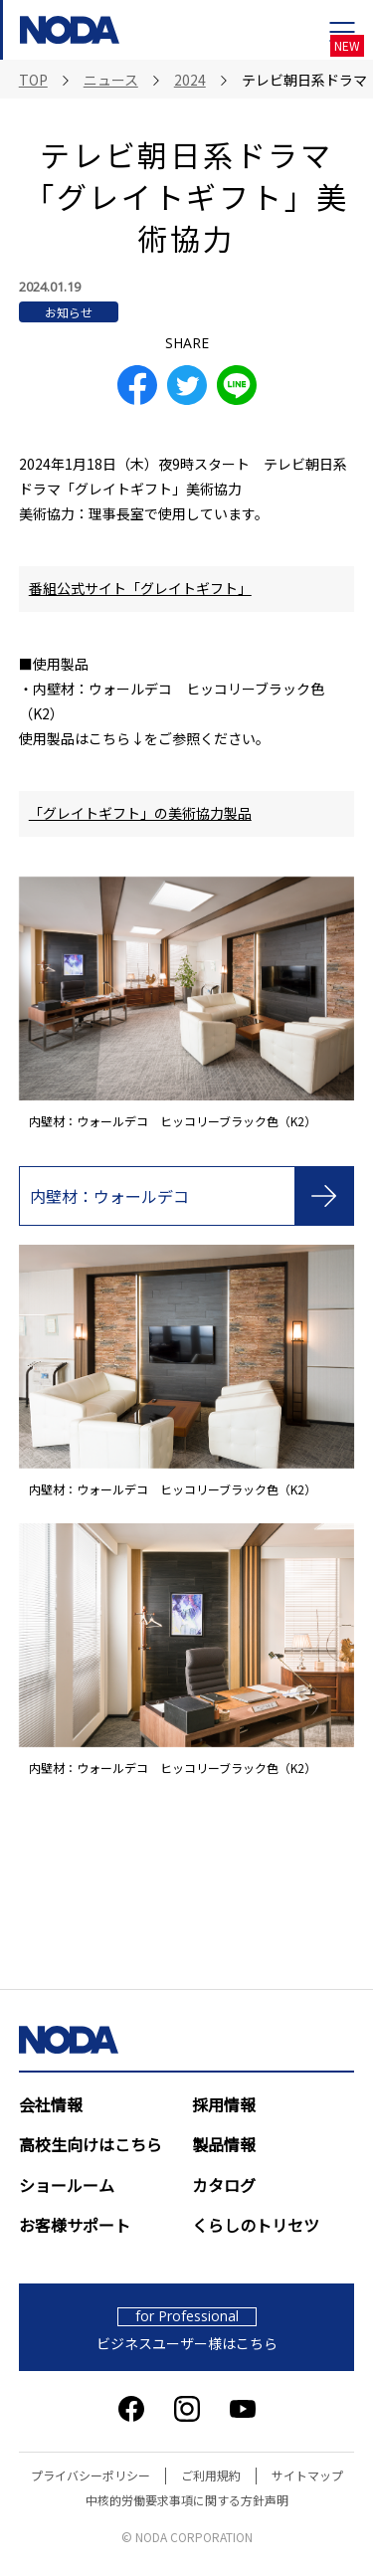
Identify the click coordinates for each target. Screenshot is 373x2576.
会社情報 (51, 2104)
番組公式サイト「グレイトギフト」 (140, 588)
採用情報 (224, 2104)
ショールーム (66, 2185)
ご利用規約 (211, 2475)
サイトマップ (307, 2475)
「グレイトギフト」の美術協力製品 (140, 813)
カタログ (224, 2185)
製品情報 (224, 2144)
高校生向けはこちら (90, 2144)
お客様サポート (74, 2225)
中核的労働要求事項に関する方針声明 (187, 2499)
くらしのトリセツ (255, 2225)
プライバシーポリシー (90, 2475)
